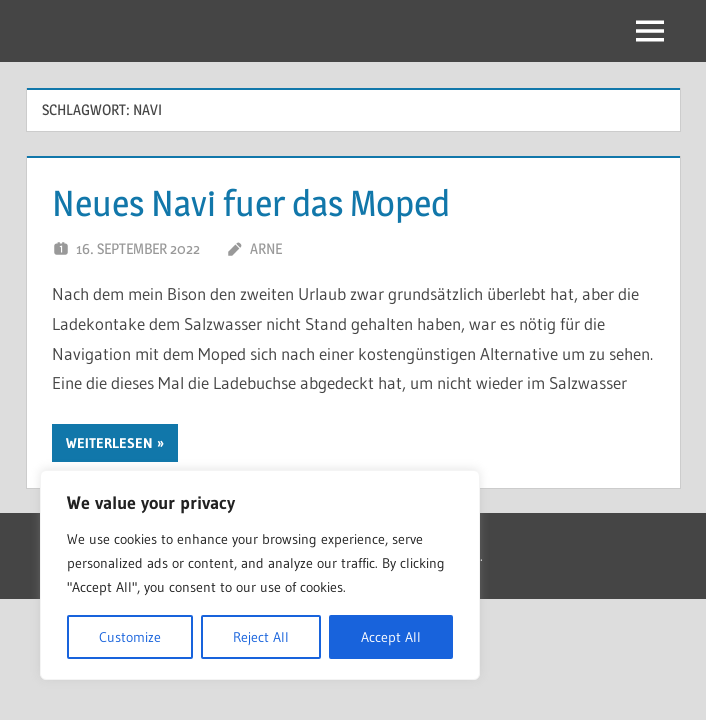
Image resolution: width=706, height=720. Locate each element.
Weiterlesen (109, 443)
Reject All (261, 637)
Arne (266, 248)
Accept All (391, 637)
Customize (130, 637)
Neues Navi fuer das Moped (251, 203)
